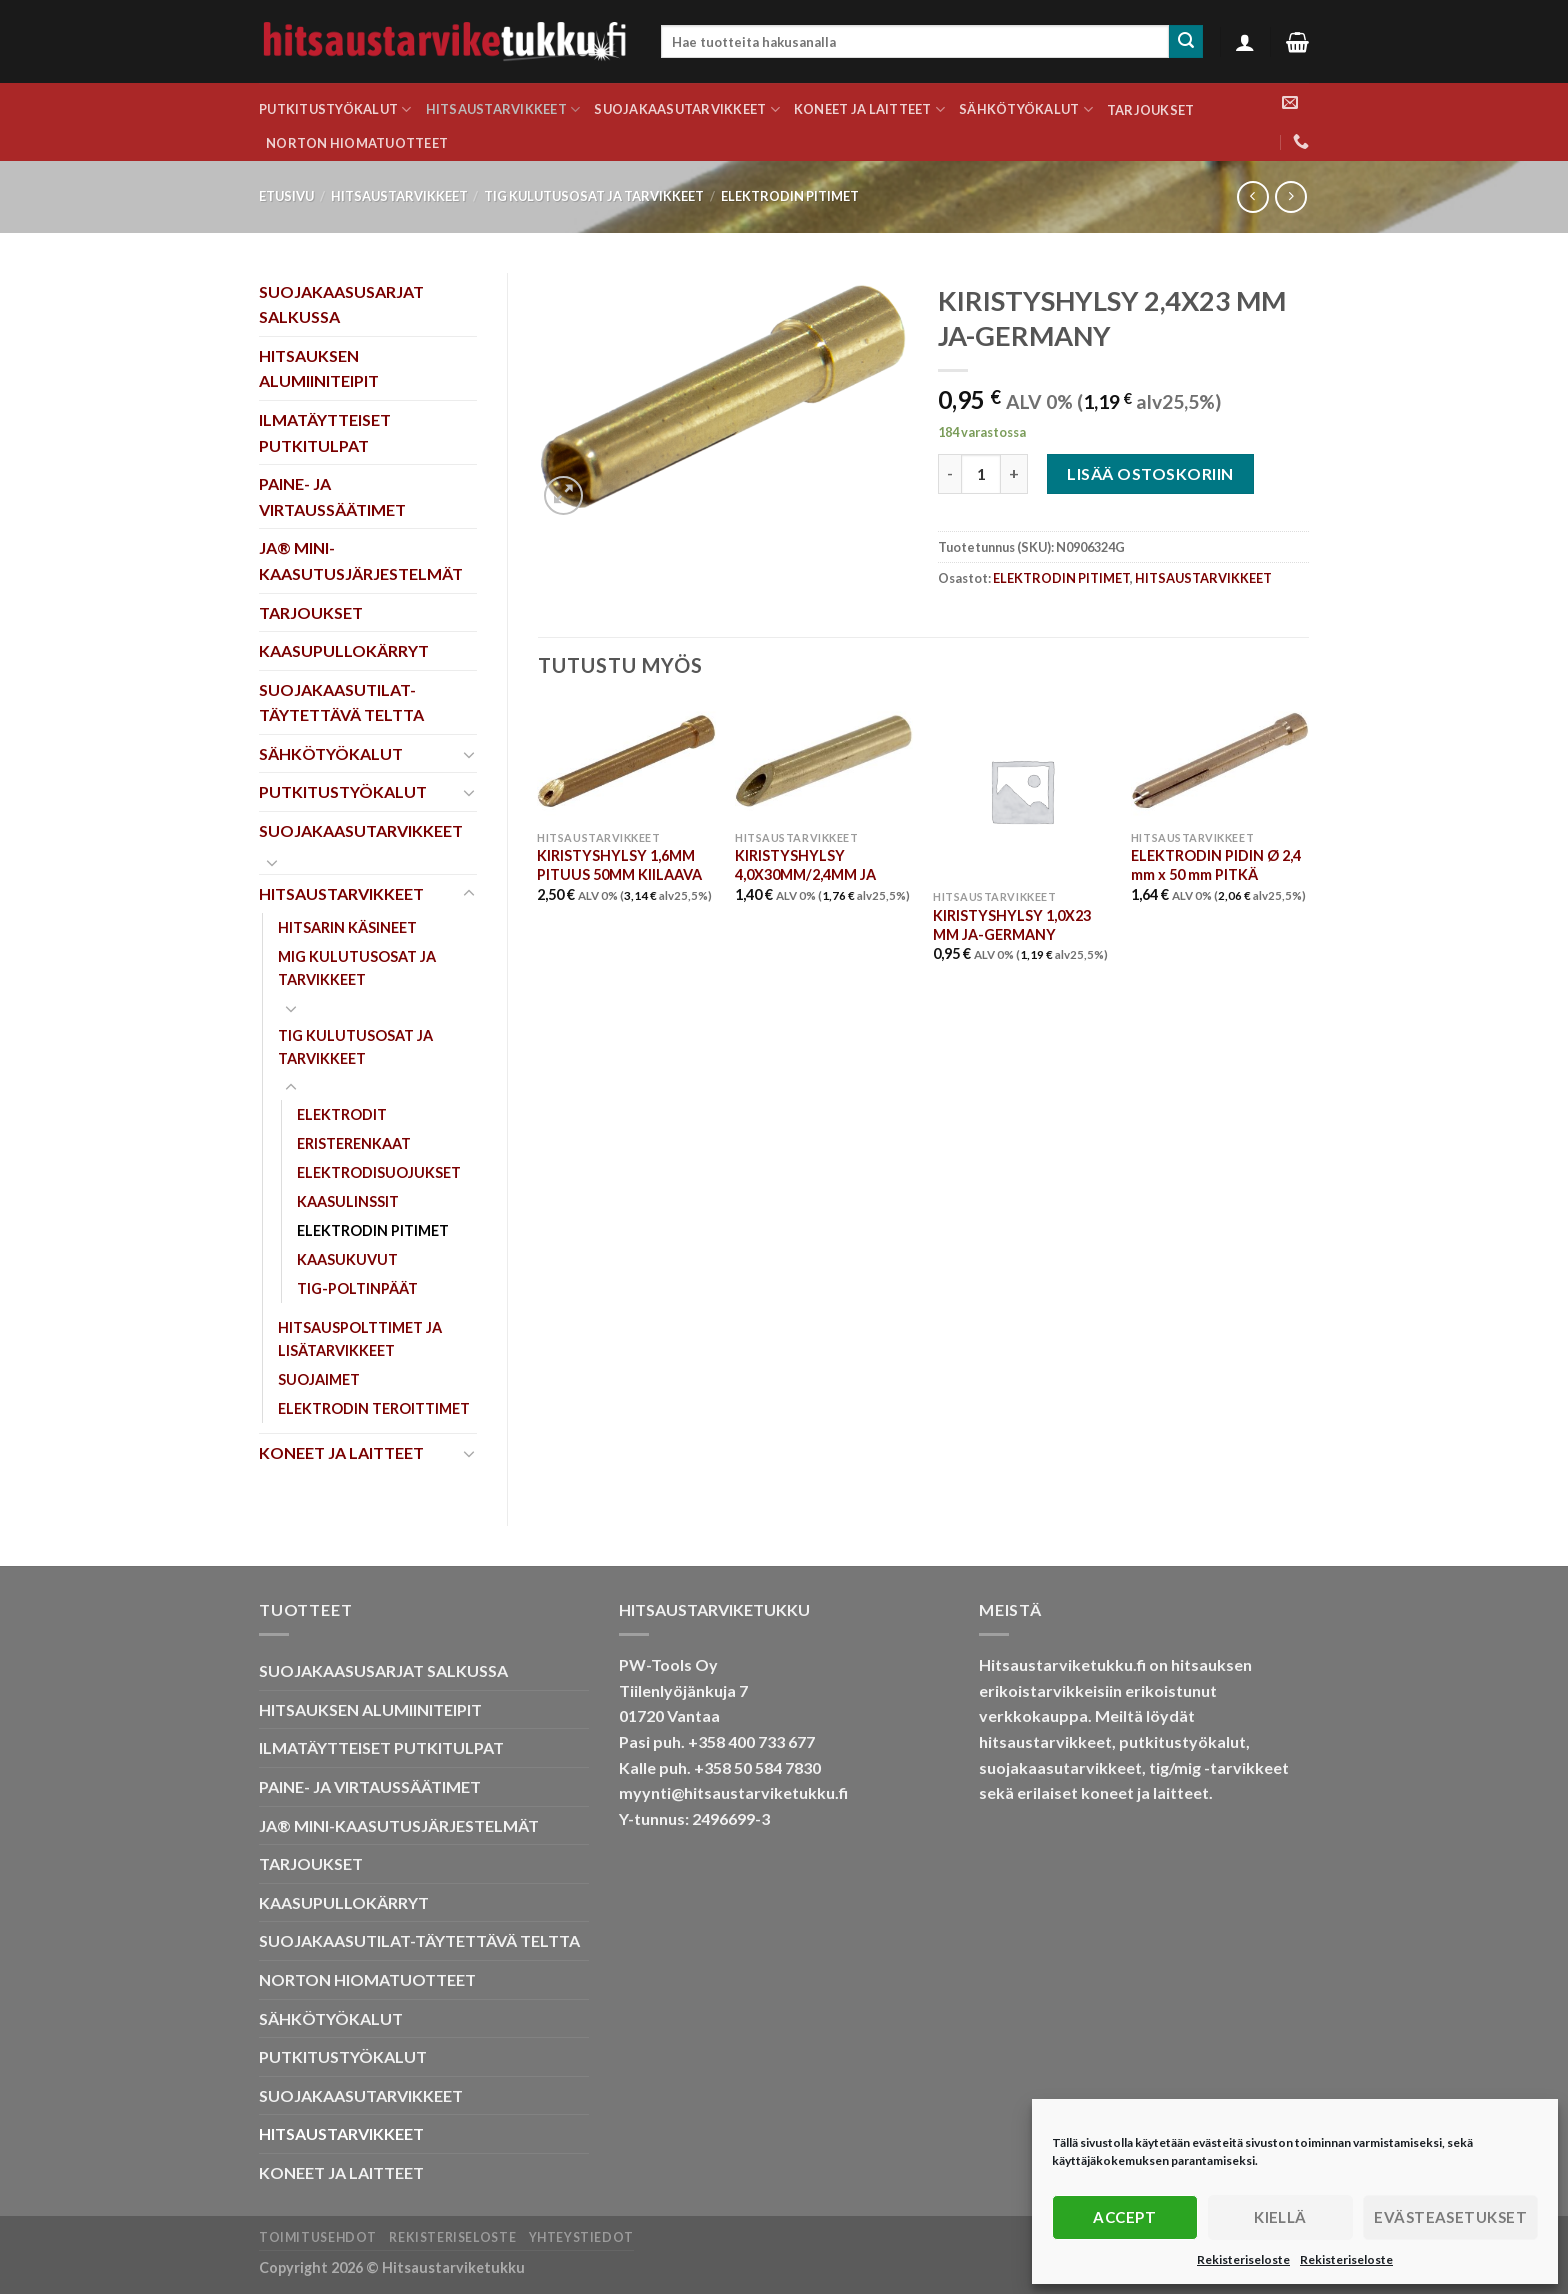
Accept (1124, 2217)
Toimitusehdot (318, 2237)
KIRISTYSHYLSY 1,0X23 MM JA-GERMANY (1012, 925)
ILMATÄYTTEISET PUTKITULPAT (325, 432)
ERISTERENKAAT (354, 1143)
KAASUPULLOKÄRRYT (344, 650)
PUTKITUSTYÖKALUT (335, 109)
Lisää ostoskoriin (1150, 473)
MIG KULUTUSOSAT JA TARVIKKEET (357, 968)
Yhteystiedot (581, 2237)
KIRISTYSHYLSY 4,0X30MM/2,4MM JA (805, 865)
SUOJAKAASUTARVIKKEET (687, 109)
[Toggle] (469, 754)
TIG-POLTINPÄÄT (357, 1288)
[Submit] (1186, 42)
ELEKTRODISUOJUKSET (379, 1172)
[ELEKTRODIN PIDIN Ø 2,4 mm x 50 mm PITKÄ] (1220, 761)
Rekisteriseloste (1243, 2259)
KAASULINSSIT (348, 1201)
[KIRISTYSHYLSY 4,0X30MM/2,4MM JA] (824, 761)
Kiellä (1280, 2217)
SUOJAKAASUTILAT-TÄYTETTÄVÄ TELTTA (341, 702)
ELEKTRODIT (342, 1114)
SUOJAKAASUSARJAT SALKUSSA (341, 304)
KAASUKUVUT (347, 1259)
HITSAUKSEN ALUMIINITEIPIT (319, 368)
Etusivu (286, 196)
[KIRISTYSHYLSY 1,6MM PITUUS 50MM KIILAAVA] (626, 761)
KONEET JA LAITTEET (869, 109)
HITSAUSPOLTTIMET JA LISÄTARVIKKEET (360, 1339)
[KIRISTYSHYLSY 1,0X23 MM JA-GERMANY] (1022, 791)
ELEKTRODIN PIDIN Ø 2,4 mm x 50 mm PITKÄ (1216, 865)
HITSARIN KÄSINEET (347, 927)
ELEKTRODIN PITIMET (790, 196)
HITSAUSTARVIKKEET (503, 109)
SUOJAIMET (319, 1379)
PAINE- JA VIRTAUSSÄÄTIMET (332, 496)
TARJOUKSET (1151, 110)
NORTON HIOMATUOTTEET (357, 143)
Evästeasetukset (1450, 2217)
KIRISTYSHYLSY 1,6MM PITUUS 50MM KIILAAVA (619, 865)
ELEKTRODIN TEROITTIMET (374, 1408)
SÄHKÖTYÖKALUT (1026, 109)
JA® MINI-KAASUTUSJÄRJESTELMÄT (361, 560)
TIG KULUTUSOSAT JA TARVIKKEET (594, 196)
